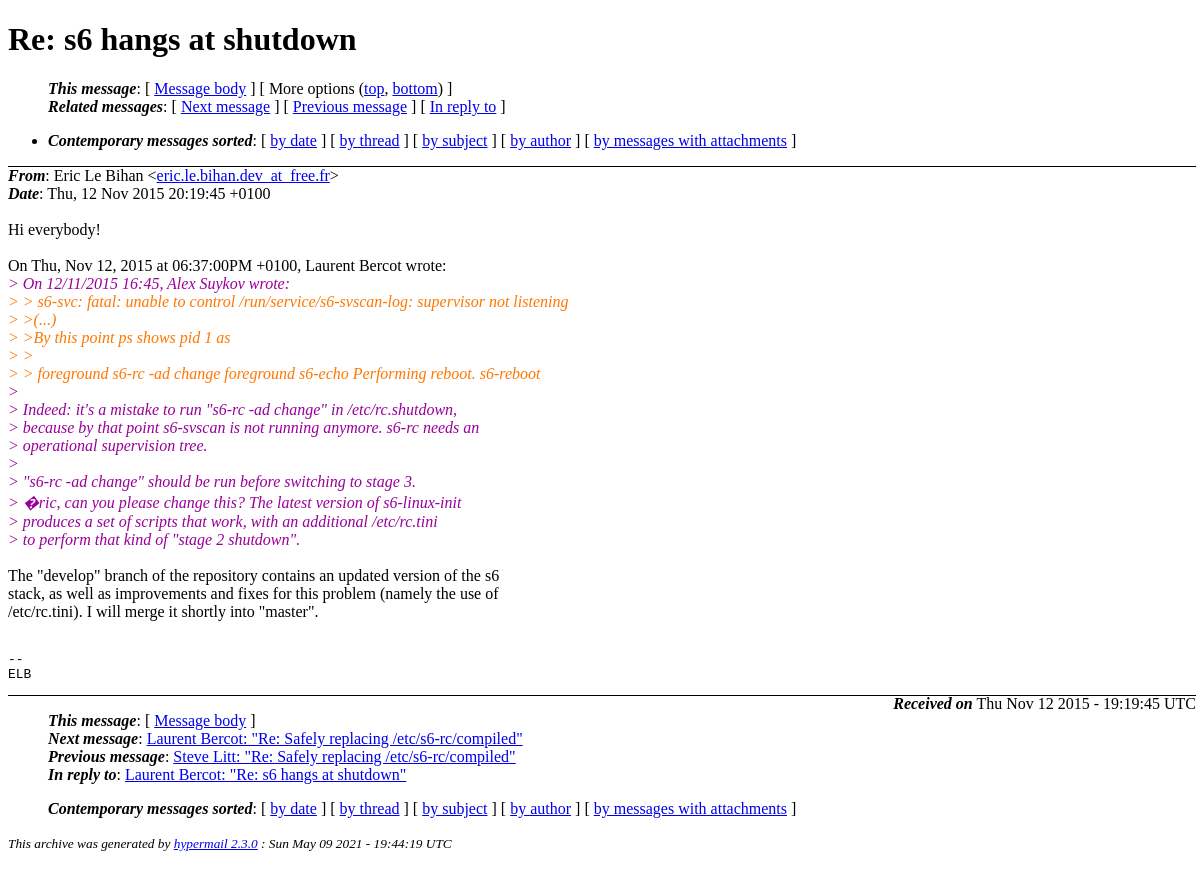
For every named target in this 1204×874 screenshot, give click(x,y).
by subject (454, 140)
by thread (370, 140)
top (374, 88)
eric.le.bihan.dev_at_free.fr (243, 175)
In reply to (463, 106)
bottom (414, 88)
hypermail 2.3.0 (216, 849)
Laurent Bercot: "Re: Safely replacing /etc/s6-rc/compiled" (335, 744)
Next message (225, 106)
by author (540, 140)
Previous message (350, 106)
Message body (200, 88)
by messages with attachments (690, 140)
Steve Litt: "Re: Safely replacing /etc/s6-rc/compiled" (344, 762)
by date (293, 140)
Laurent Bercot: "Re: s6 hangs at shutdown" (265, 780)
